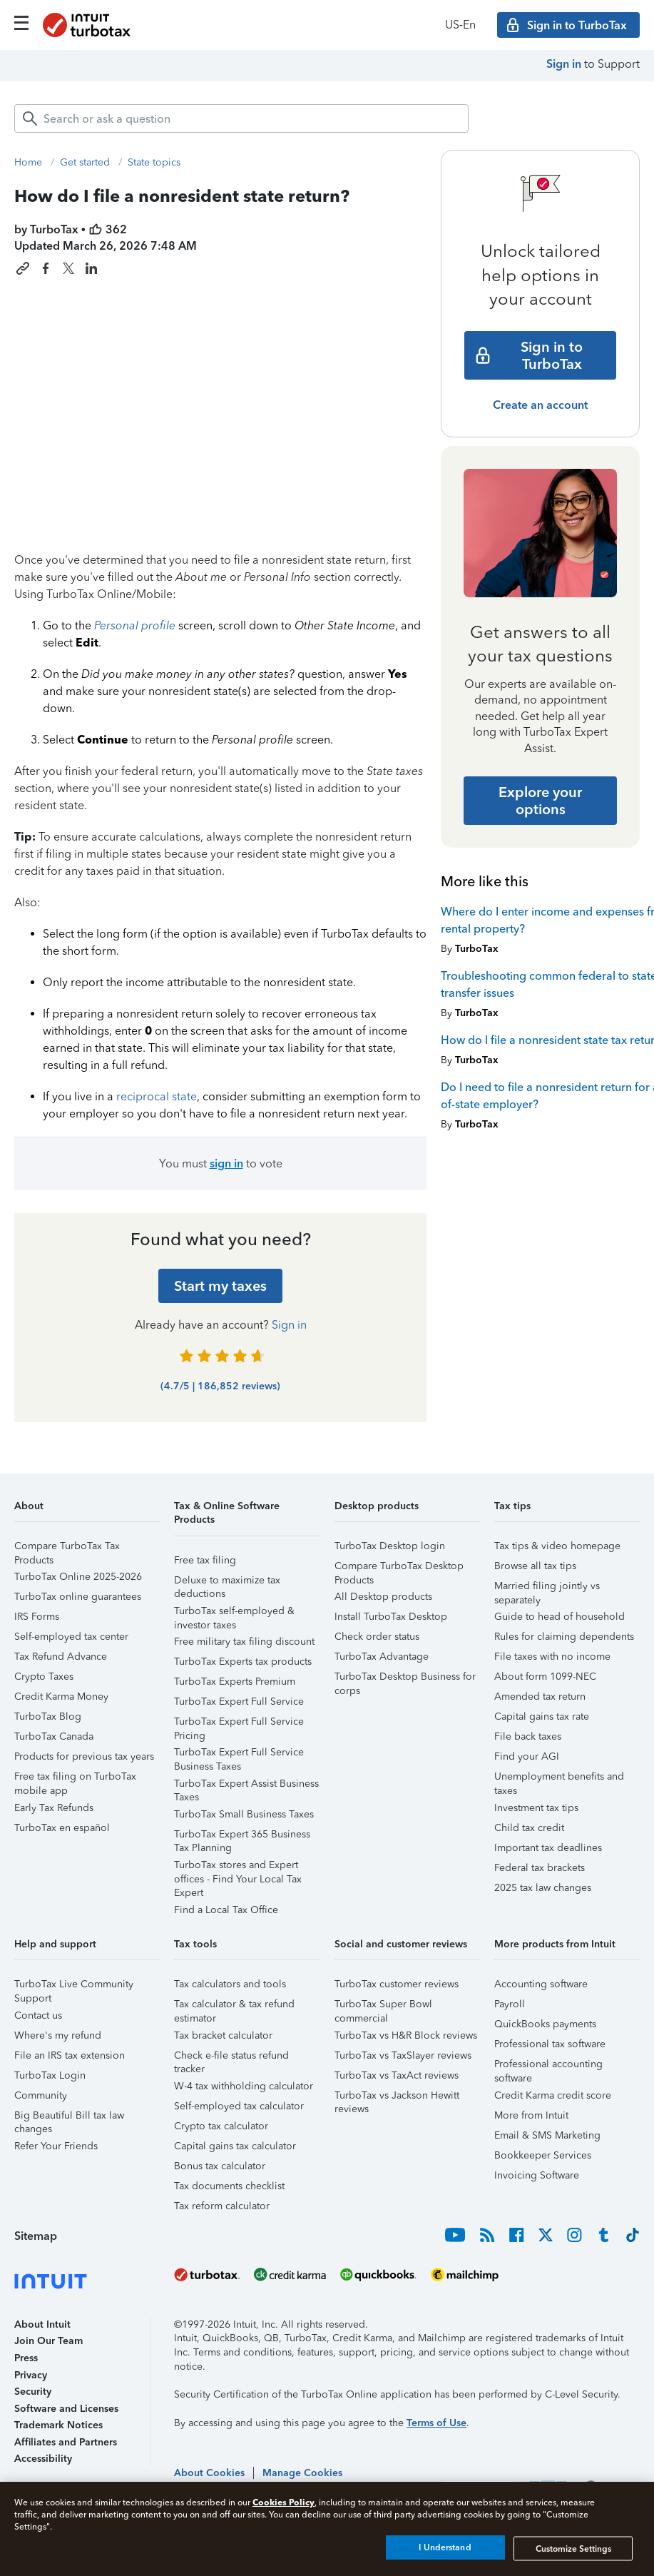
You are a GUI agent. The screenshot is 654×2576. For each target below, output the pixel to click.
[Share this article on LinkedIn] (91, 268)
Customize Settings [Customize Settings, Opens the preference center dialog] (573, 2548)
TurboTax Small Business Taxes (244, 1814)
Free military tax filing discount (244, 1642)
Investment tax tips (536, 1808)
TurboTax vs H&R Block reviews (405, 2035)
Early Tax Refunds (53, 1808)
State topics (154, 162)
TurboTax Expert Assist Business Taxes (246, 1786)
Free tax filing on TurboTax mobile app (75, 1778)
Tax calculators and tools (230, 1984)
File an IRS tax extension (69, 2055)
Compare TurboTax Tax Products (67, 1548)
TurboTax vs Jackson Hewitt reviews (396, 2097)
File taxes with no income (552, 1656)
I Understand (445, 2547)
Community (40, 2095)
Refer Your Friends (56, 2146)
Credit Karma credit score (552, 2095)
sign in (226, 1163)
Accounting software (541, 1984)
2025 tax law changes (542, 1888)
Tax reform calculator (222, 2206)
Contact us (38, 2015)
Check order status (376, 1637)
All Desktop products (383, 1597)
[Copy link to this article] (22, 268)
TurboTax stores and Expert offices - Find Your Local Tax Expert (238, 1867)
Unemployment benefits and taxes (559, 1778)
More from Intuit (531, 2115)
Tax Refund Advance (60, 1656)
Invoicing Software (536, 2175)
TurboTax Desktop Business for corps (405, 1678)
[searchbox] (241, 118)
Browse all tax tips (535, 1566)
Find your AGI (526, 1756)
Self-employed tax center (71, 1637)
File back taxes (527, 1736)
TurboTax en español (62, 1828)
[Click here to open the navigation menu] (21, 23)
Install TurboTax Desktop (390, 1617)
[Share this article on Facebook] (45, 268)
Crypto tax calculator (221, 2126)
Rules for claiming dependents (564, 1637)
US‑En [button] (460, 24)
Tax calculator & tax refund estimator (234, 2006)
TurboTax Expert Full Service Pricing (239, 1723)
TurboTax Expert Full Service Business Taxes (239, 1754)
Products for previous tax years (84, 1756)
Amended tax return (540, 1696)
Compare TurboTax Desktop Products (399, 1568)
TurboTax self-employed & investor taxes (234, 1613)
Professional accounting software (548, 2066)
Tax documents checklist (229, 2186)
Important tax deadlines (548, 1848)
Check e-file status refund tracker (231, 2057)
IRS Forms (36, 1617)
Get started (85, 162)
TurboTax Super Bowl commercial (383, 2006)
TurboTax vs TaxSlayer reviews (402, 2055)
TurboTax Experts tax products (243, 1661)
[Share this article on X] (68, 268)
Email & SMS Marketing (547, 2135)
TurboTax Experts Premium (234, 1681)
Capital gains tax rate (541, 1716)
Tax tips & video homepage (557, 1546)
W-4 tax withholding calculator (243, 2086)
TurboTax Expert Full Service (239, 1701)
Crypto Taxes (43, 1676)
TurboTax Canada (53, 1736)
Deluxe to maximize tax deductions (227, 1582)
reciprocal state (156, 1096)
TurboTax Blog (47, 1716)
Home (28, 162)
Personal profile (134, 625)
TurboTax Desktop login (389, 1546)
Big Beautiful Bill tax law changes (69, 2117)
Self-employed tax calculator (239, 2106)
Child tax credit (529, 1828)
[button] (87, 1511)
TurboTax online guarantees (77, 1597)
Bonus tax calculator (219, 2166)
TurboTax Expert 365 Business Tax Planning (242, 1836)
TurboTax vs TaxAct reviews (396, 2075)
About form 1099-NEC (545, 1676)
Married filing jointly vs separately (547, 1588)
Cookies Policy (283, 2502)
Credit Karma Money (61, 1696)
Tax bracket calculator (223, 2035)
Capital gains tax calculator (235, 2146)
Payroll (509, 2004)
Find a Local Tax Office (226, 1910)
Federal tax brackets (539, 1868)
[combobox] (241, 118)
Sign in (563, 64)
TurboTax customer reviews (396, 1984)
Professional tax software (550, 2044)
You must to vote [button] (220, 1163)
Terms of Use (436, 2423)
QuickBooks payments (545, 2024)
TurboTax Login (50, 2075)
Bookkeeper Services (542, 2155)
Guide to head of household (559, 1617)
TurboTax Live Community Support (73, 1986)
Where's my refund (57, 2035)
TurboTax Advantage (381, 1656)
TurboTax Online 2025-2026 (78, 1577)
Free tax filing (205, 1560)
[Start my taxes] (220, 1286)
